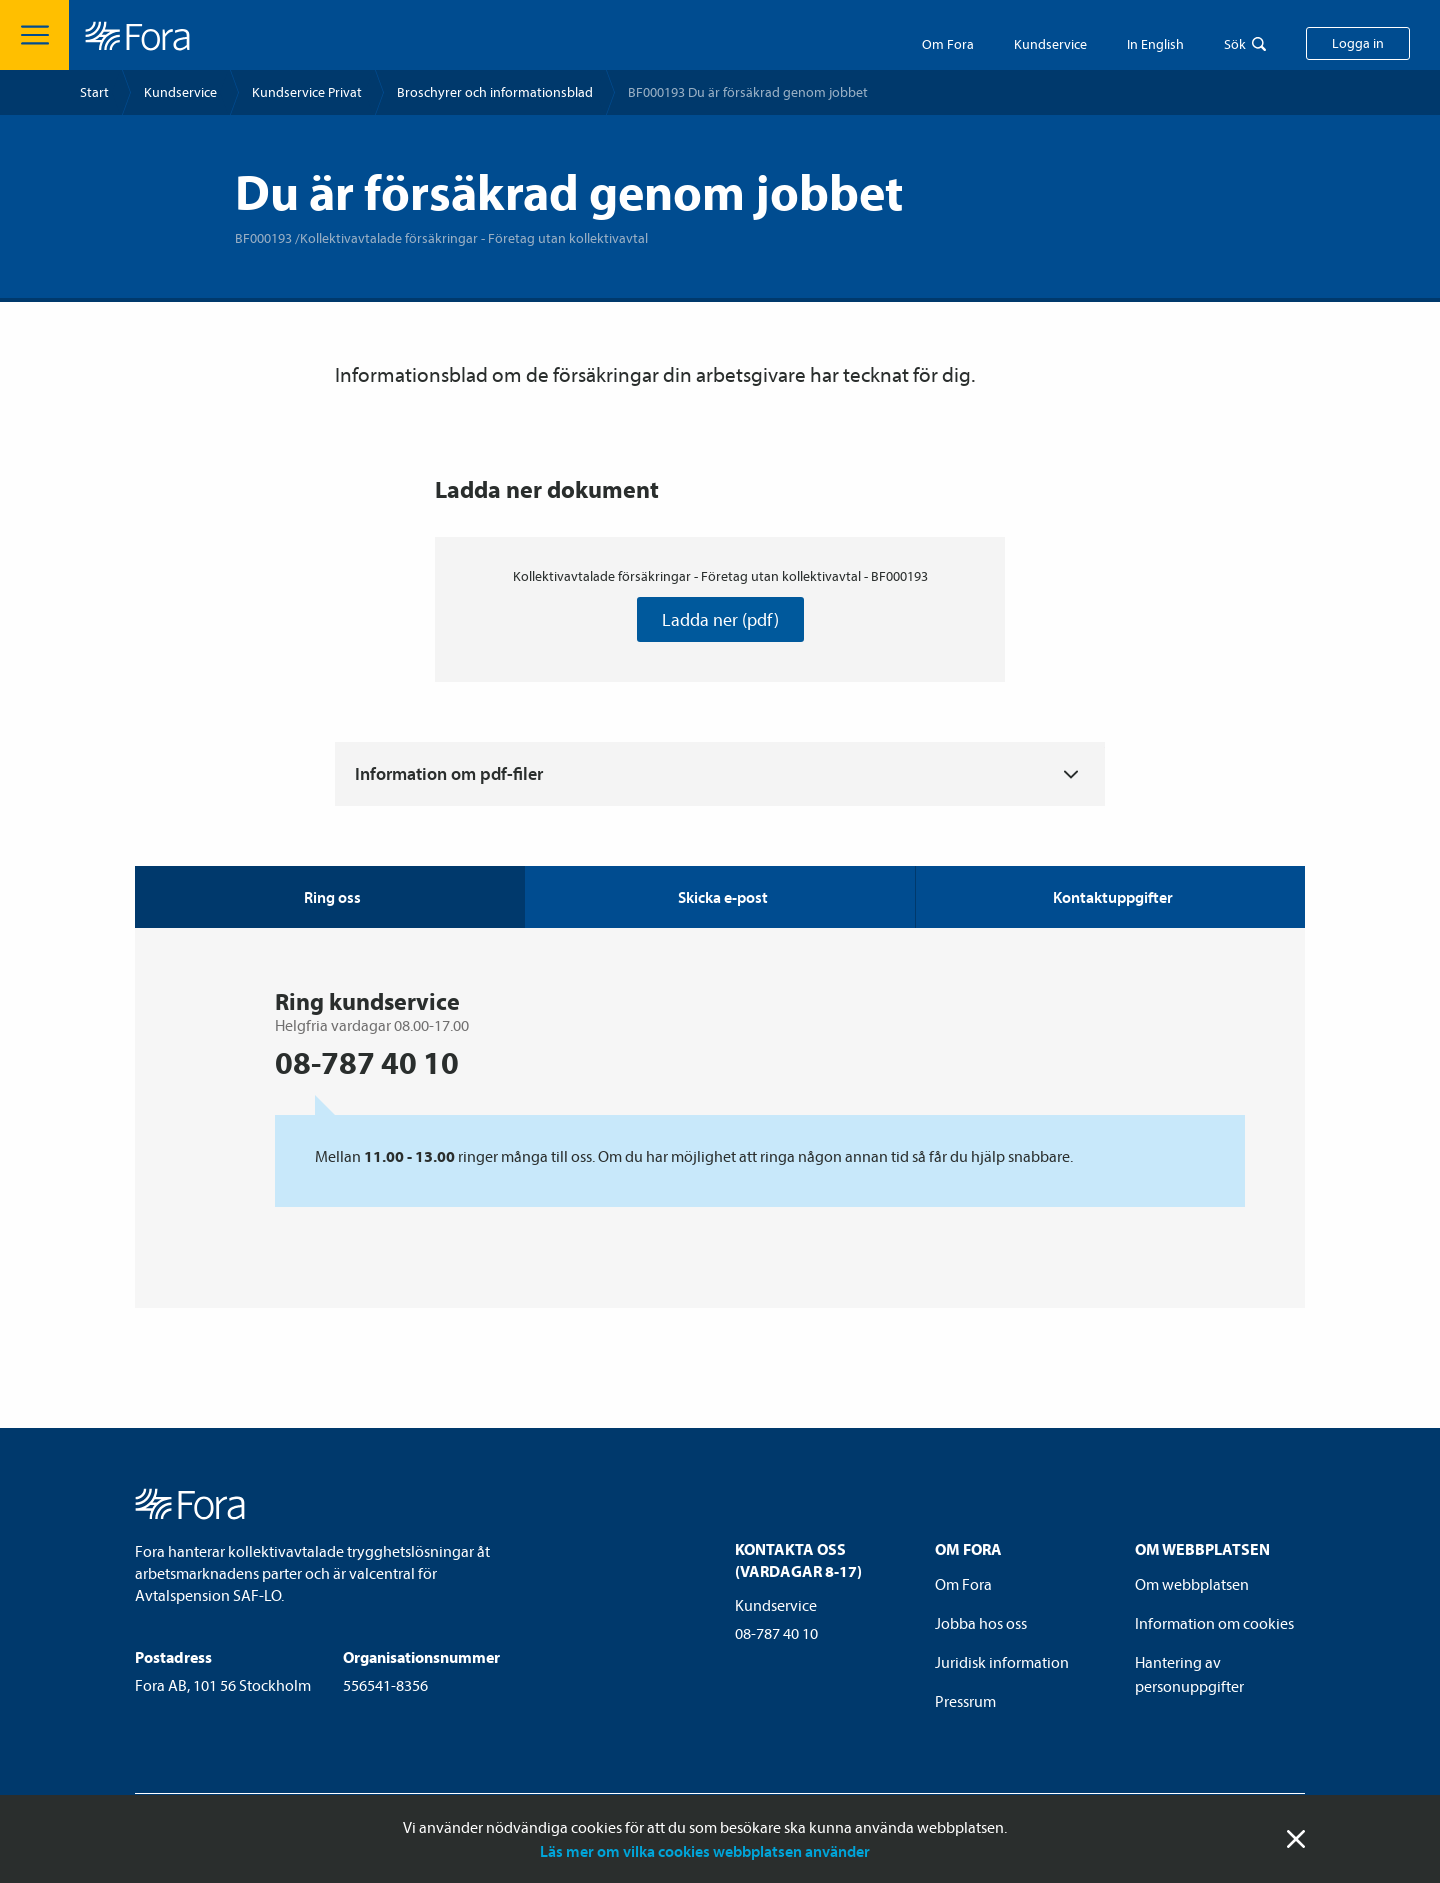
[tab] (719, 897)
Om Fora (948, 44)
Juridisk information (1002, 1662)
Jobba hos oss (981, 1623)
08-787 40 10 (776, 1633)
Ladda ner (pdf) (720, 619)
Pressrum (965, 1701)
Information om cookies (1214, 1623)
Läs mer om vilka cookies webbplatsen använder (705, 1851)
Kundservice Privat (307, 92)
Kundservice (180, 92)
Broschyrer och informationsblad (495, 92)
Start (94, 92)
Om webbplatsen (1192, 1584)
